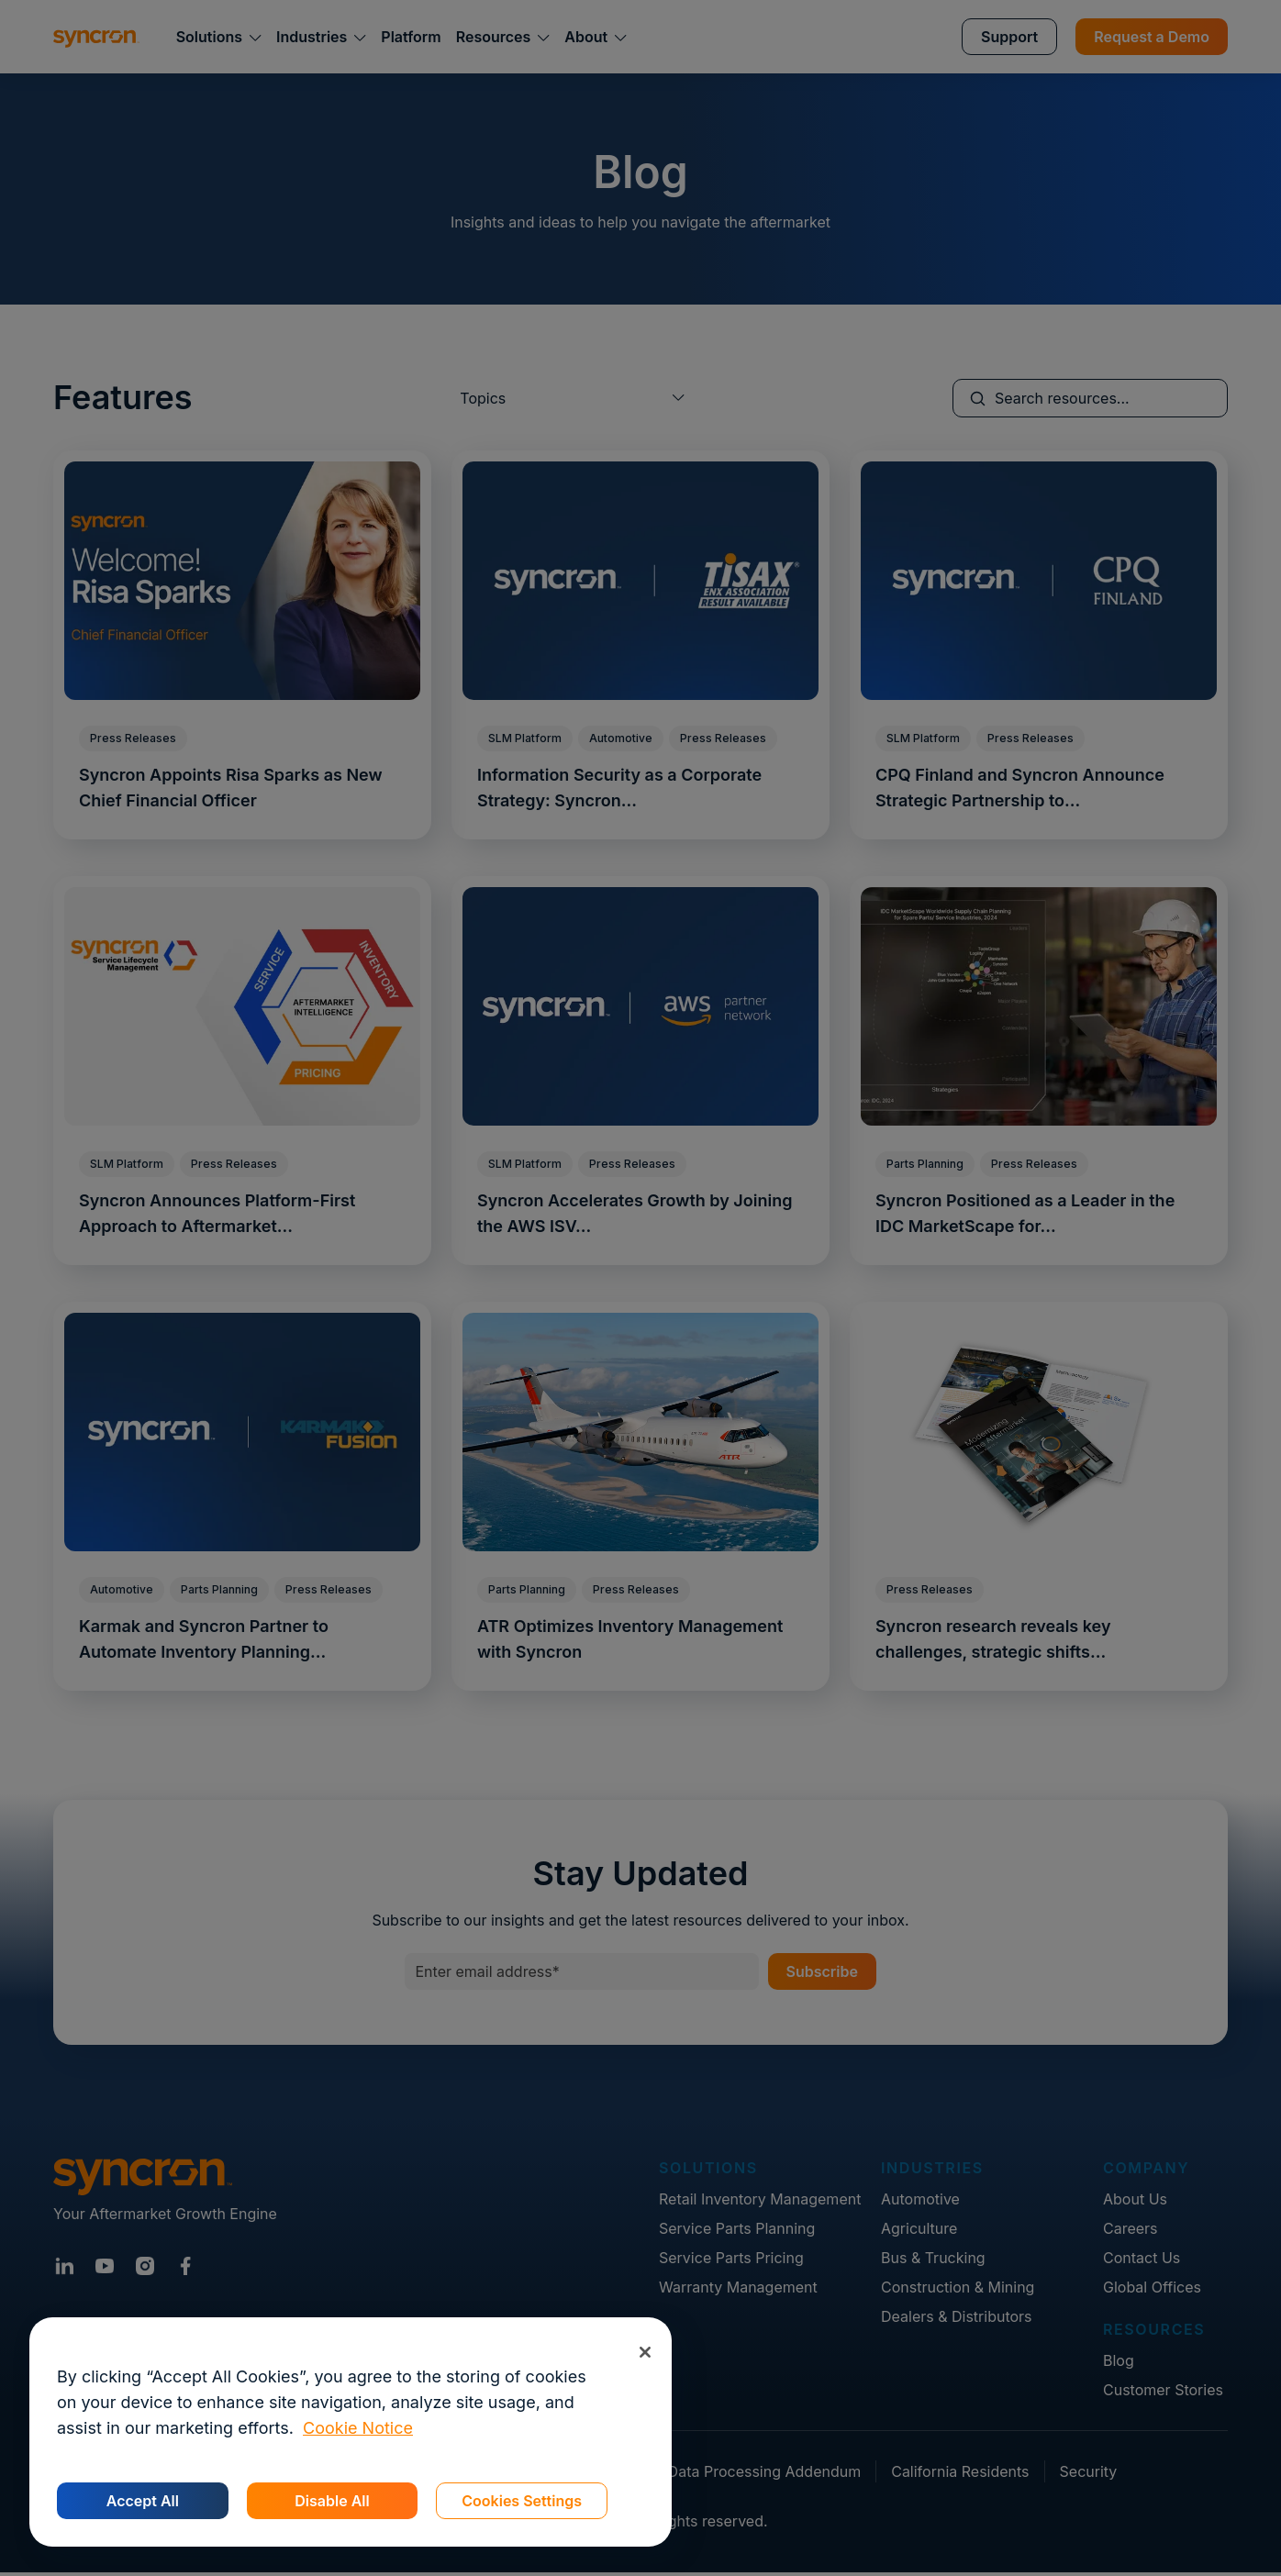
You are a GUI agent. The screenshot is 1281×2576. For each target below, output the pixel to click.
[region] (350, 2432)
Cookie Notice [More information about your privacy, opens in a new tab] (358, 2427)
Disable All (332, 2501)
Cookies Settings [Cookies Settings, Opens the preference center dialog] (522, 2501)
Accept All (142, 2501)
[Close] (645, 2352)
